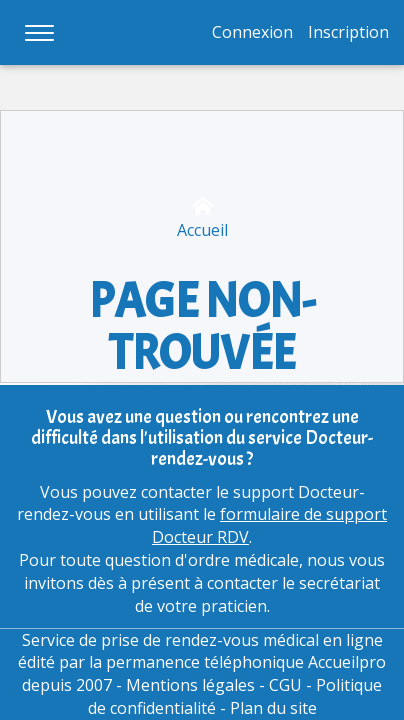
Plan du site (273, 708)
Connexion (252, 32)
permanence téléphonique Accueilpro (246, 662)
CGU (285, 685)
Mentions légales (190, 685)
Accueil (202, 218)
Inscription (348, 32)
